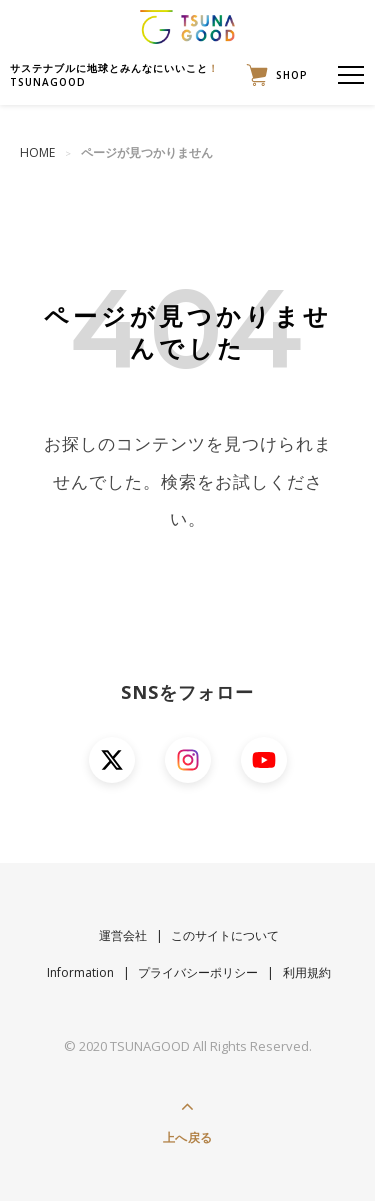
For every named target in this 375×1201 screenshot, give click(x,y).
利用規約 (307, 972)
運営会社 (123, 935)
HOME (37, 152)
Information (80, 972)
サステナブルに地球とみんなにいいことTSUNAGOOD (114, 75)
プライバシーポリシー (198, 972)
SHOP (272, 75)
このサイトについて (225, 935)
